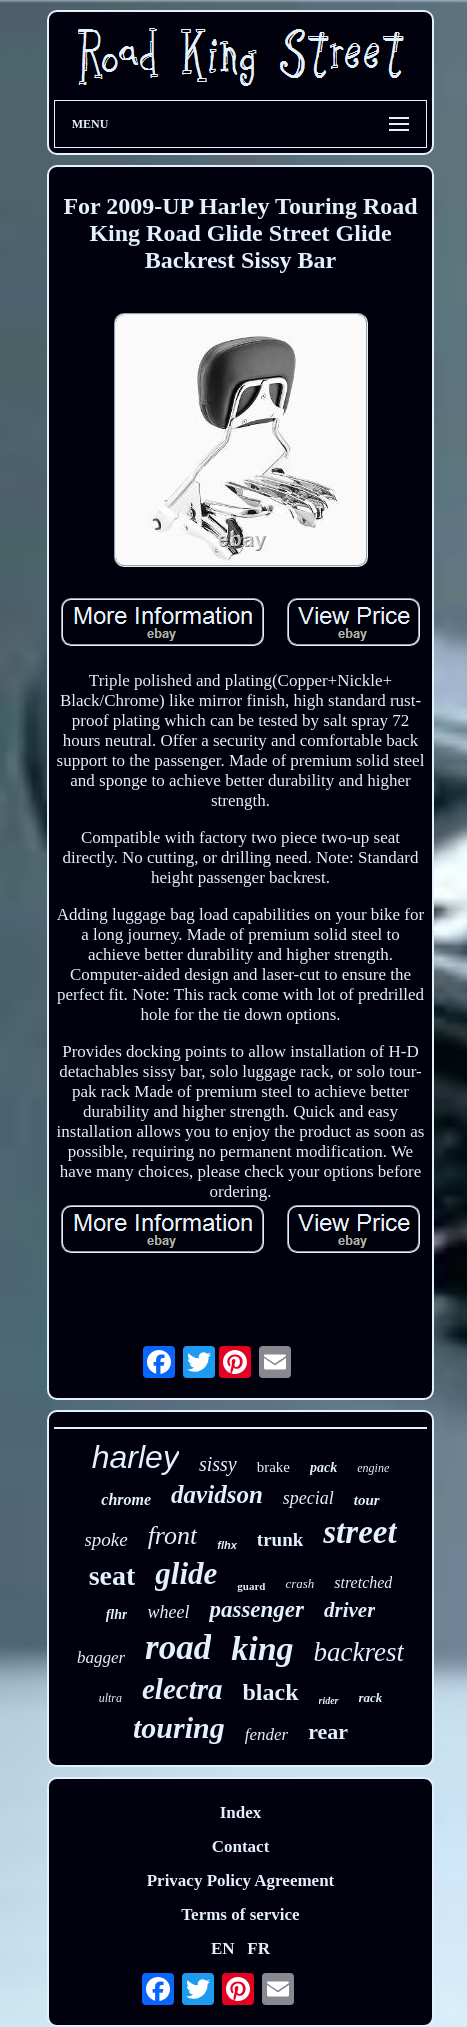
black (271, 1692)
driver (349, 1610)
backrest (359, 1652)
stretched (363, 1582)
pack (323, 1467)
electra (182, 1689)
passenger (256, 1609)
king (262, 1648)
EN (223, 1948)
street (359, 1532)
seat (112, 1575)
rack (371, 1697)
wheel (168, 1612)
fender (266, 1734)
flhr (117, 1614)
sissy (218, 1464)
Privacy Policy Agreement (241, 1880)
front (173, 1535)
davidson (217, 1494)
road (178, 1647)
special (308, 1498)
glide (186, 1573)
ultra (110, 1698)
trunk (280, 1539)
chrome (126, 1499)
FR (258, 1948)
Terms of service (240, 1914)
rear (328, 1731)
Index (241, 1812)
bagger (101, 1657)
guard (251, 1586)
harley (135, 1457)
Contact (241, 1846)
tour (367, 1500)
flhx (227, 1545)
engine (373, 1468)
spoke (105, 1539)
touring (179, 1727)
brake (273, 1467)
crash (299, 1583)
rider (329, 1700)
